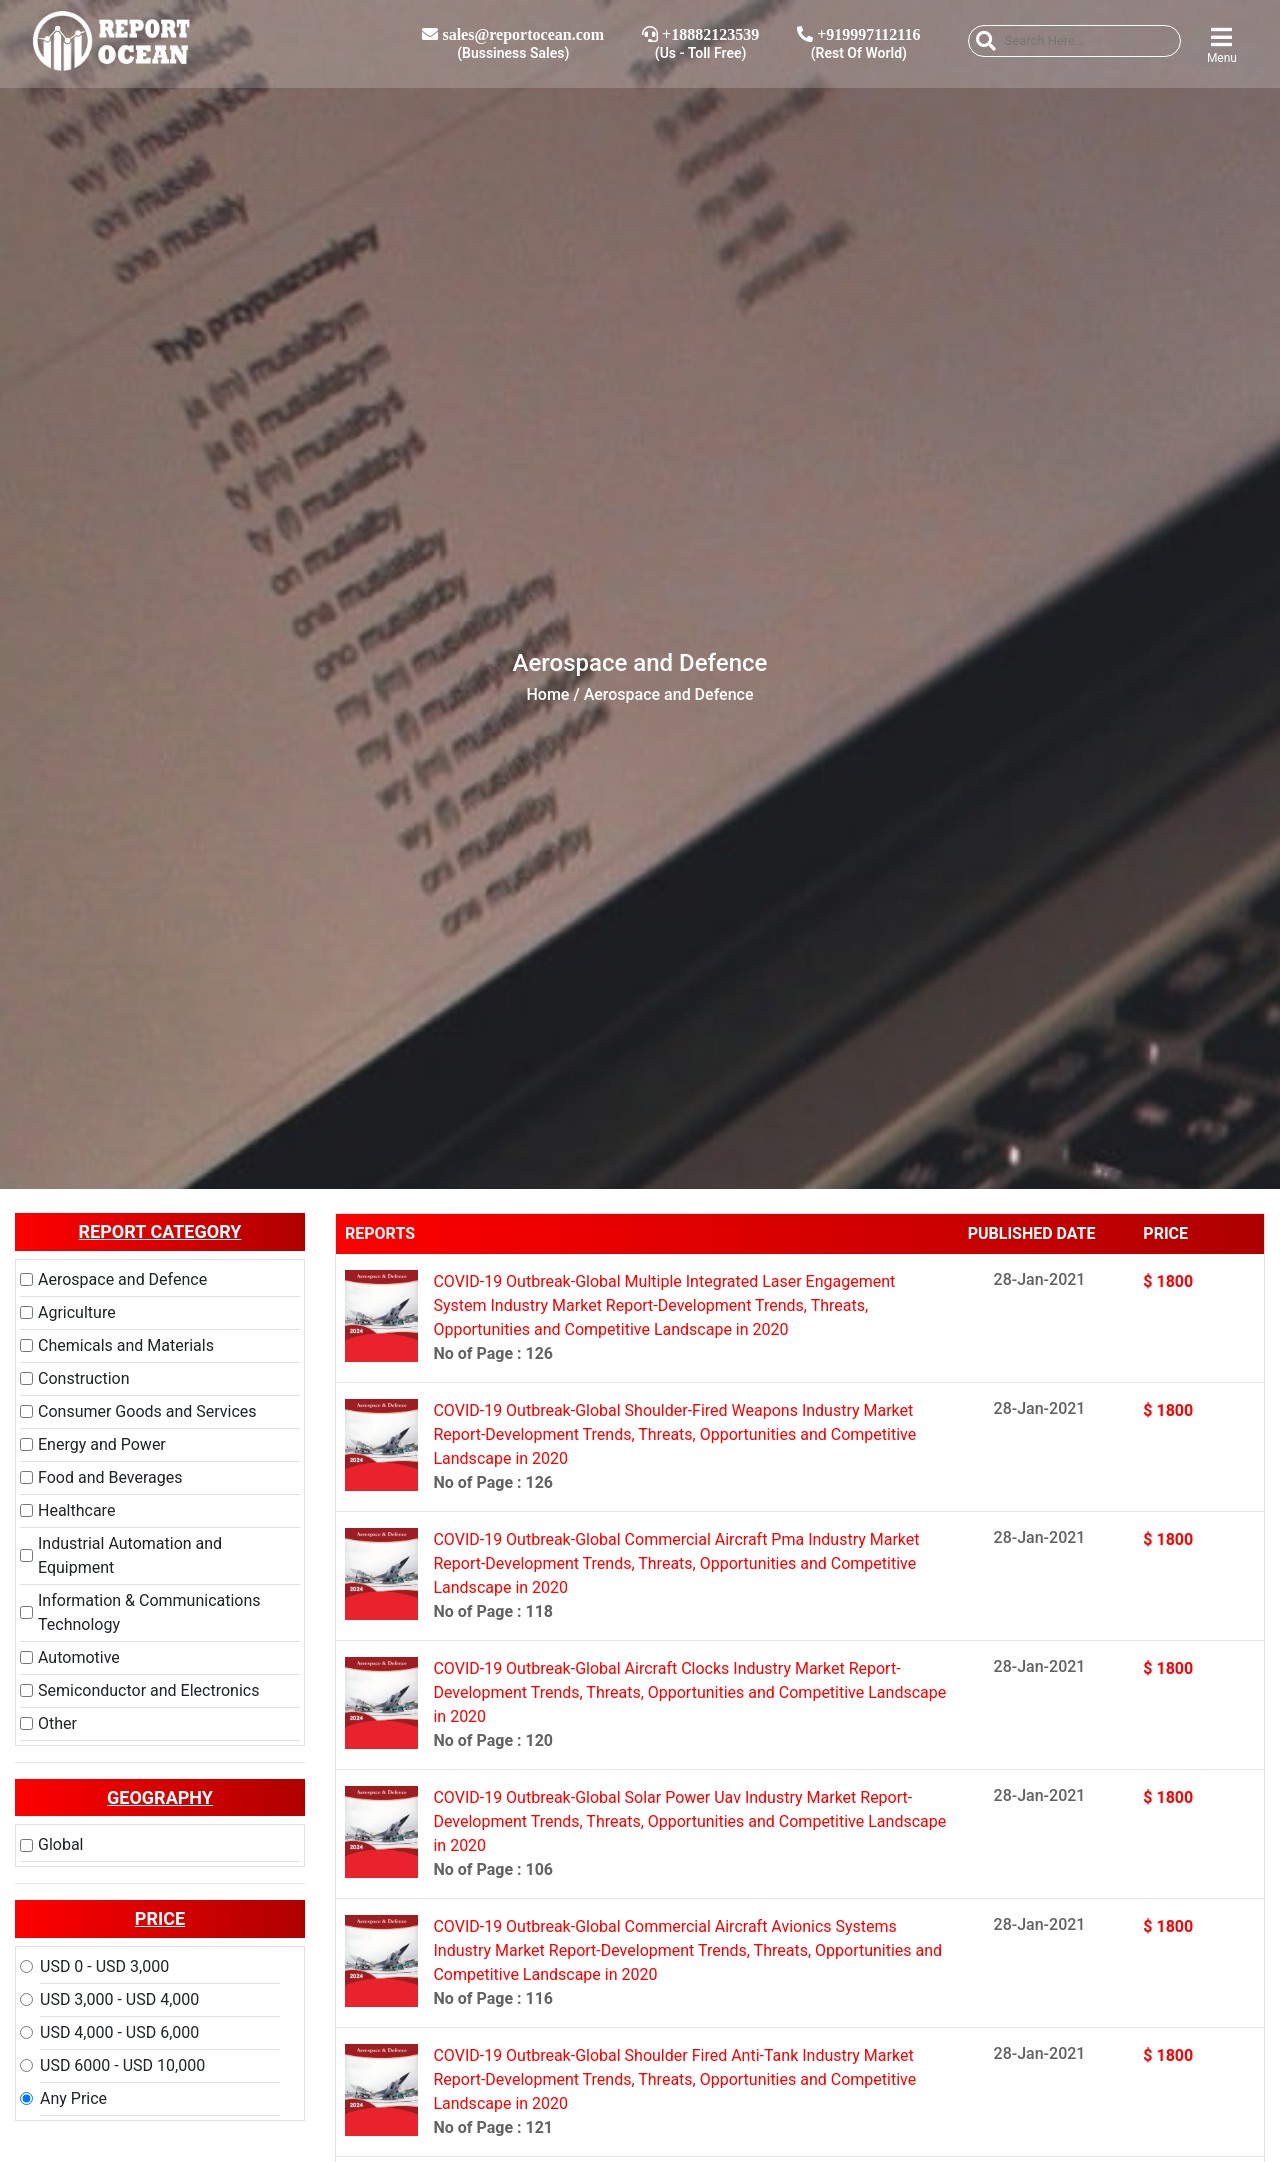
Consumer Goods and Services (147, 1411)
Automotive (79, 1657)
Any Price (73, 2098)
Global (61, 1844)
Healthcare (76, 1510)
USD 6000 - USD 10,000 (122, 2065)
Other (57, 1723)
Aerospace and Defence (122, 1279)
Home (548, 694)
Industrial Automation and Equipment (130, 1555)
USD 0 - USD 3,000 (104, 1966)
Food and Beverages (110, 1477)
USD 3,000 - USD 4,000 (119, 1999)
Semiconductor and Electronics (148, 1690)
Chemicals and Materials (126, 1345)
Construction (84, 1378)
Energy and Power (102, 1444)
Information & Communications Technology (149, 1612)
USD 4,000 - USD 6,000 (119, 2032)
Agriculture (77, 1312)
